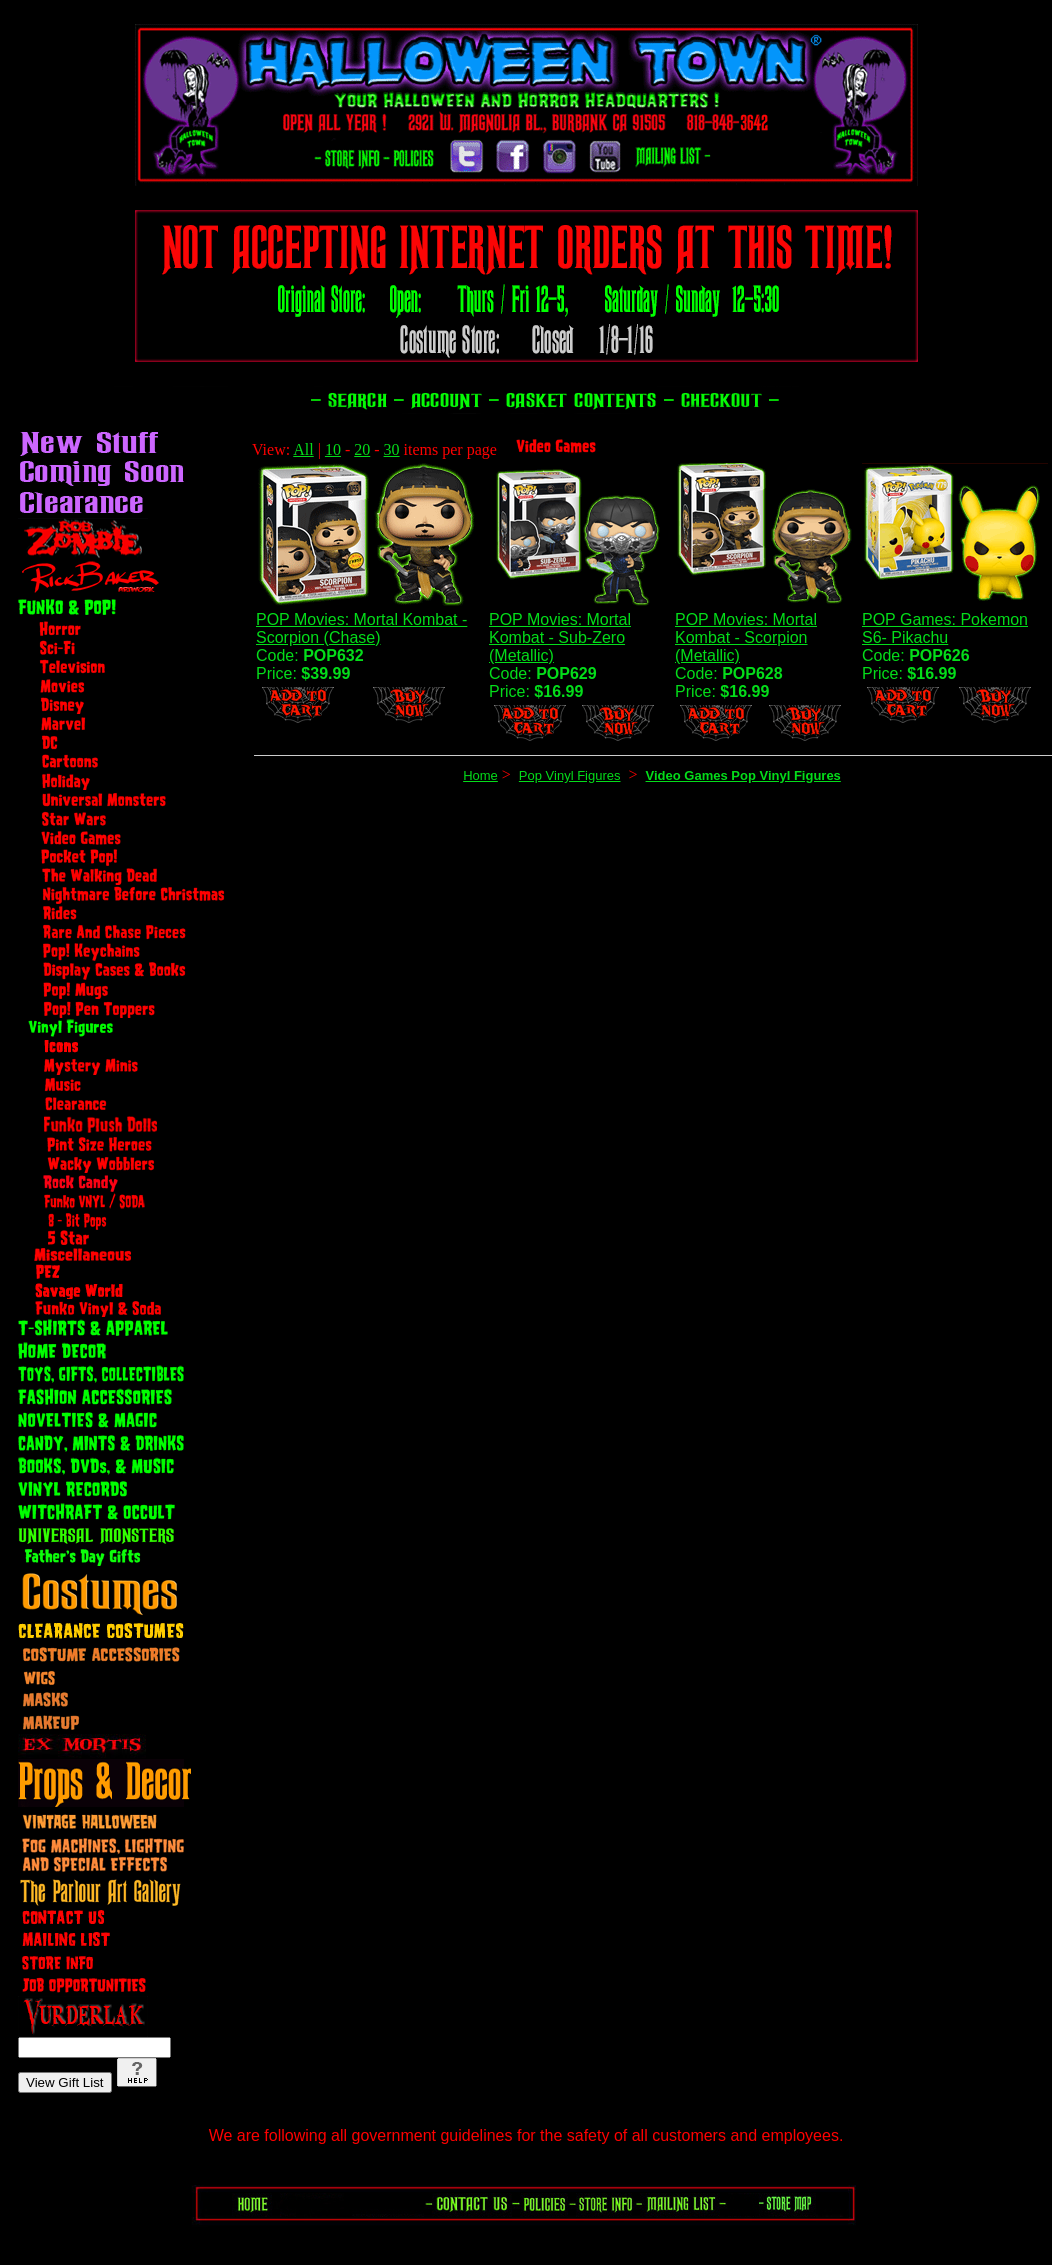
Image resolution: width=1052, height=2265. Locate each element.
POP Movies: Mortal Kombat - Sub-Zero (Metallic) (560, 637)
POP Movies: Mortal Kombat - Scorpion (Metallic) (746, 637)
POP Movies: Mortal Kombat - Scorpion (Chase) (361, 628)
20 (362, 449)
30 (392, 449)
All (303, 449)
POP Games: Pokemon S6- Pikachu (945, 628)
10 (333, 449)
